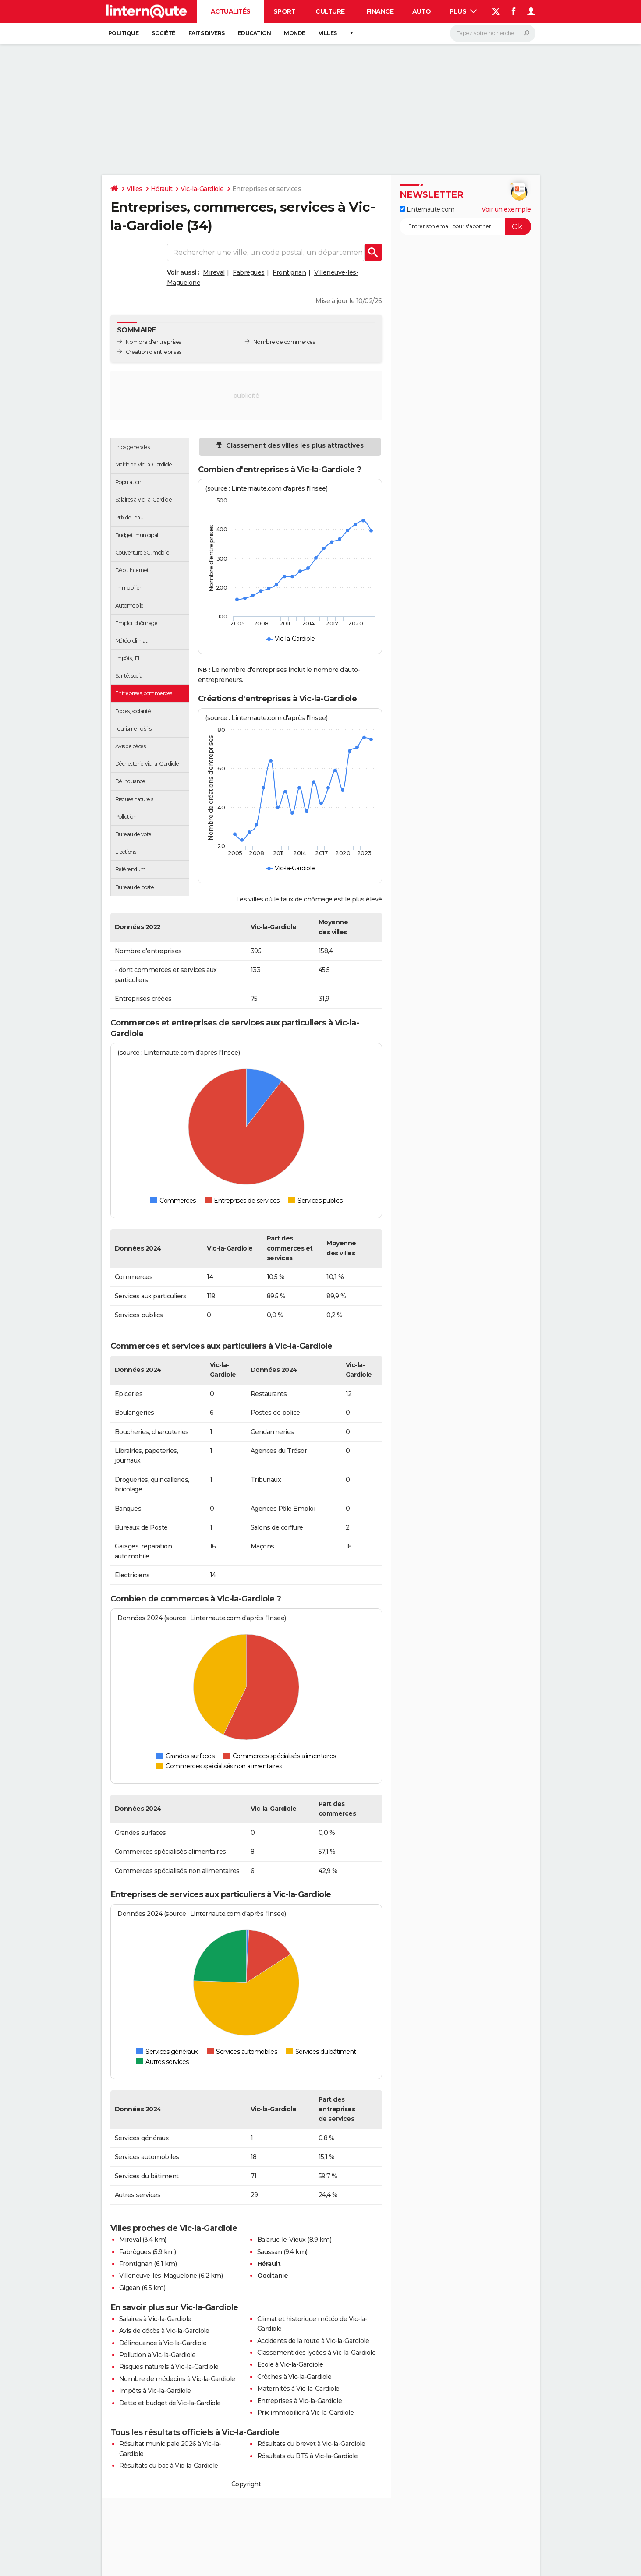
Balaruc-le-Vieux (281, 2240)
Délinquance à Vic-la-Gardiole (163, 2343)
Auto (421, 11)
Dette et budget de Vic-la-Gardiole (170, 2403)
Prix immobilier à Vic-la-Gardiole (305, 2413)
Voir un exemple (506, 209)
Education (254, 33)
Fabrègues (249, 272)
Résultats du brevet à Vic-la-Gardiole (311, 2444)
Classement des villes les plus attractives (294, 445)
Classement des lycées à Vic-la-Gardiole (316, 2353)
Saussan (269, 2252)
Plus (463, 11)
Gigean (129, 2288)
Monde (294, 33)
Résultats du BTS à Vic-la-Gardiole (307, 2456)
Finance (380, 11)
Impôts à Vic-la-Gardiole (155, 2391)
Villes (328, 33)
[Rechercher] (492, 33)
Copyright (246, 2484)
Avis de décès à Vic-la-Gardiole (164, 2331)
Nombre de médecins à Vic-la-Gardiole (177, 2379)
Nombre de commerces (284, 342)
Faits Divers (206, 33)
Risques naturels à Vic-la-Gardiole (169, 2367)
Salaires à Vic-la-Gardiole (155, 2319)
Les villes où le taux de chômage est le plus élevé (309, 899)
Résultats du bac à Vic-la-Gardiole (168, 2466)
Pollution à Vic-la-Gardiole (157, 2355)
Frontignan (289, 272)
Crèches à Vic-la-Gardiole (294, 2377)
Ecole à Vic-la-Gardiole (290, 2364)
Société (163, 33)
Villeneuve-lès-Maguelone (158, 2275)
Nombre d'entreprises (153, 342)
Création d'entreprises (153, 352)
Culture (330, 11)
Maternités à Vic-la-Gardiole (298, 2388)
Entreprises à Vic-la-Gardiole (299, 2401)
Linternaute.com (427, 209)
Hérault (162, 189)
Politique (123, 33)
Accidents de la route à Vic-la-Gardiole (313, 2341)
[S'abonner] (465, 226)
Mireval (214, 272)
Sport (284, 11)
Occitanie (272, 2275)
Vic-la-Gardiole (202, 189)
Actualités (231, 11)
